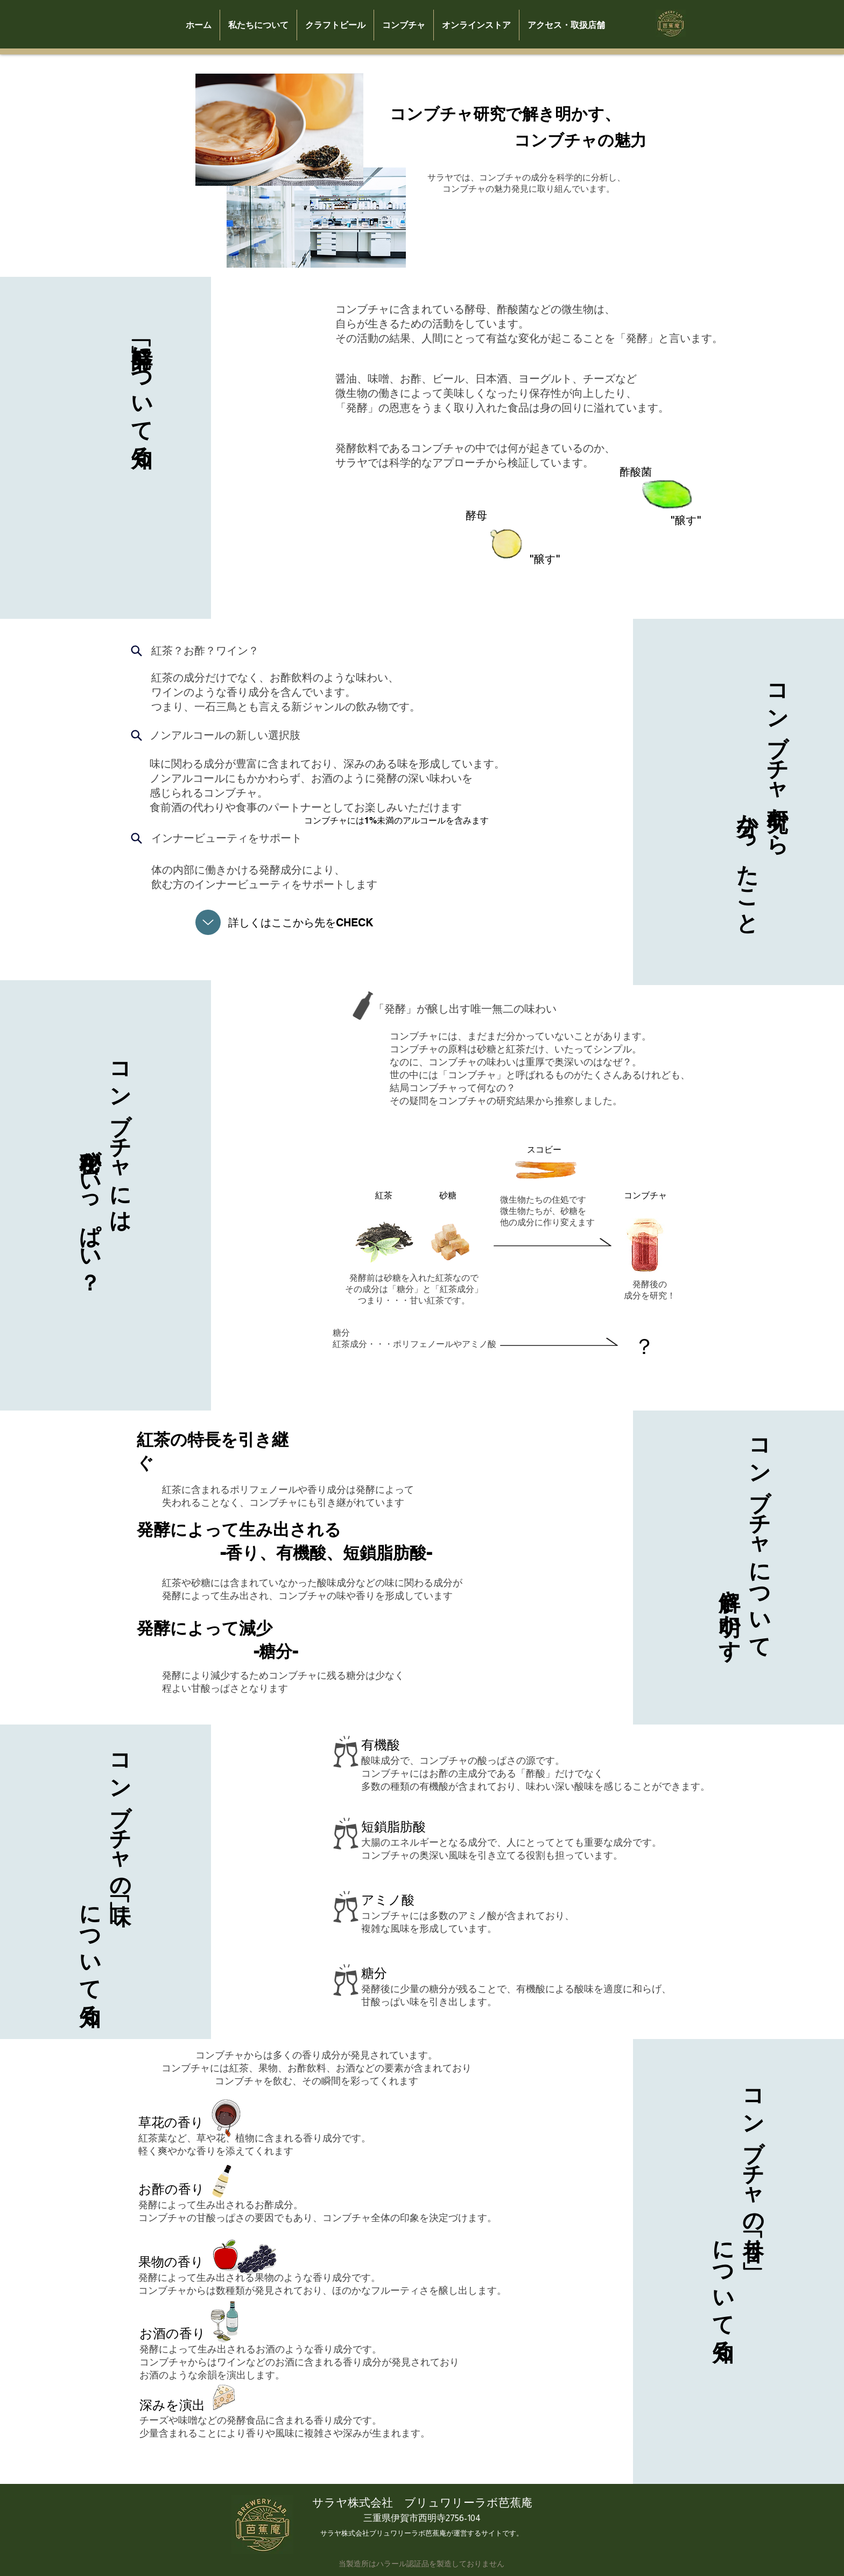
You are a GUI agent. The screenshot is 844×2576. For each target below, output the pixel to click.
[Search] (137, 651)
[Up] (208, 922)
